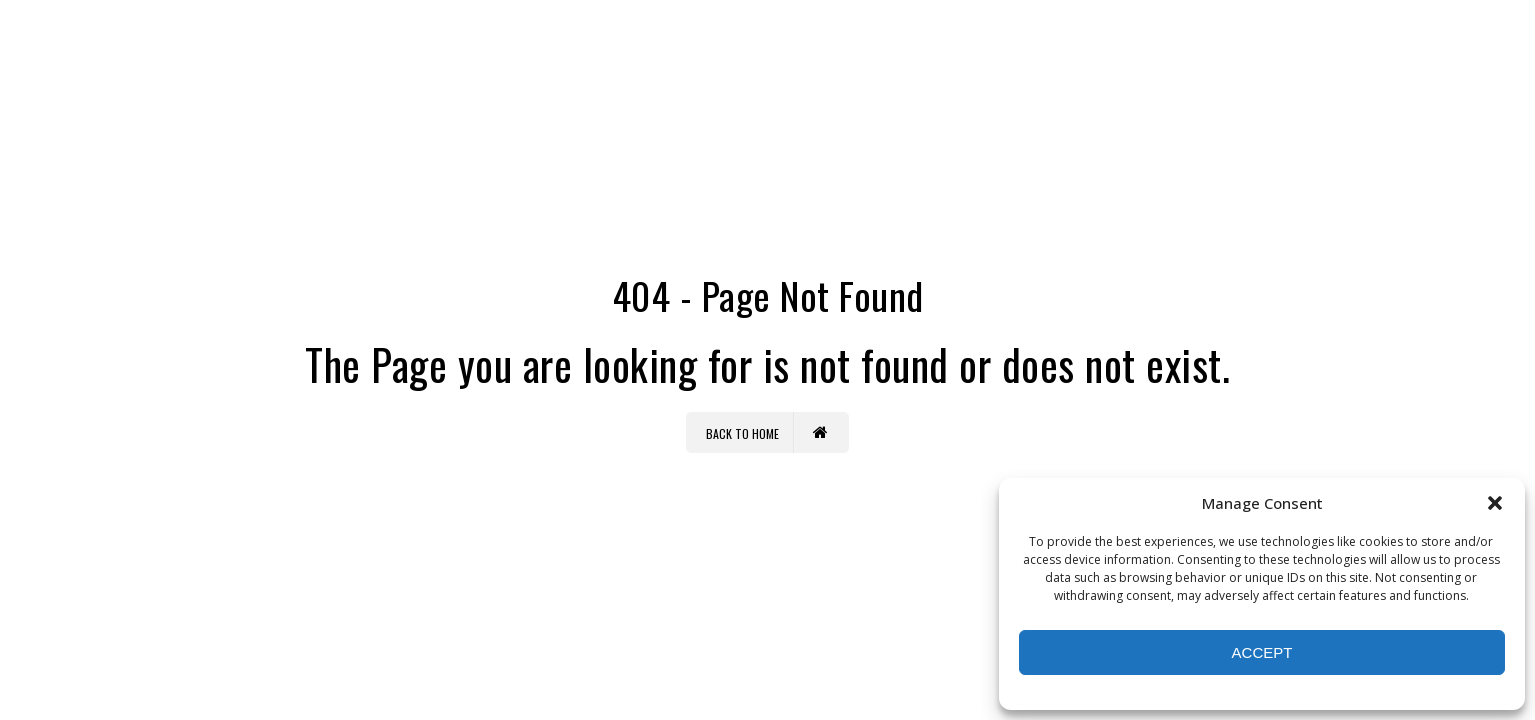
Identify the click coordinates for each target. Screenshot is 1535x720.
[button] (1495, 503)
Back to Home (767, 432)
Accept (1262, 652)
